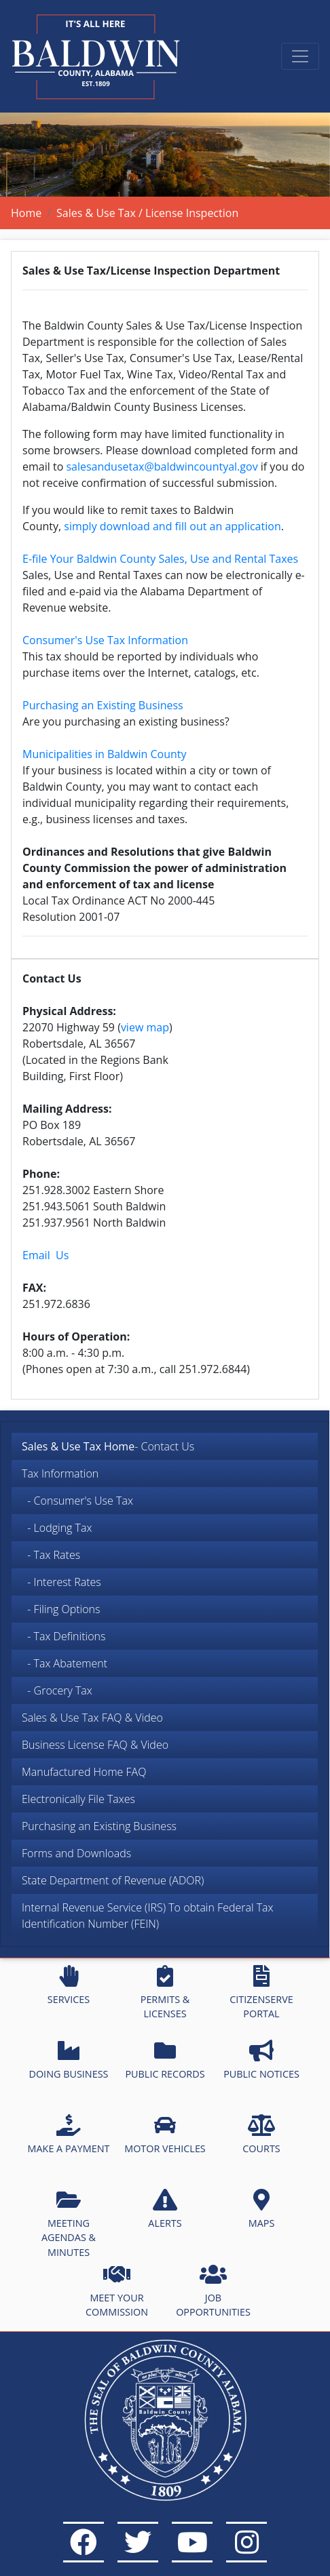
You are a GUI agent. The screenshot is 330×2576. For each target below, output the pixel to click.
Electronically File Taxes (78, 1798)
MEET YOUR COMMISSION (117, 2291)
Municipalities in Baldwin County (104, 754)
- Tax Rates (51, 1554)
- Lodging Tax (57, 1527)
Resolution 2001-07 (71, 916)
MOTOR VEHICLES (165, 2134)
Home (26, 212)
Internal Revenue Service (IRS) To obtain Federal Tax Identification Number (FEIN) (148, 1915)
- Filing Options (61, 1609)
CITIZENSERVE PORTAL (261, 1993)
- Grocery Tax (57, 1690)
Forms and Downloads (76, 1853)
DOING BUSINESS (68, 2060)
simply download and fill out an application (172, 526)
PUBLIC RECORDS (164, 2060)
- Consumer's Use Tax (77, 1500)
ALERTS (164, 2209)
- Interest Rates (61, 1581)
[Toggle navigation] (300, 56)
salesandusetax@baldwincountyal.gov (161, 466)
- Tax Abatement (64, 1663)
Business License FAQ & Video (95, 1744)
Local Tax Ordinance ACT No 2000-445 (118, 900)
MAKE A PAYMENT (69, 2134)
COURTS (261, 2134)
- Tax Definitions (63, 1636)
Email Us (45, 1255)
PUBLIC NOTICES (261, 2060)
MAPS (262, 2209)
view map (145, 1027)
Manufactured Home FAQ (84, 1771)
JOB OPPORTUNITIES (213, 2291)
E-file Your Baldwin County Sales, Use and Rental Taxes (160, 558)
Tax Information (60, 1473)
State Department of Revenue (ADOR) (113, 1880)
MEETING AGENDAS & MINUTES (68, 2224)
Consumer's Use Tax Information (105, 640)
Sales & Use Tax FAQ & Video (92, 1717)
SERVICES (69, 1985)
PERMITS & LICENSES (165, 1993)
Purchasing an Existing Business (99, 1826)
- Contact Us (108, 1446)
